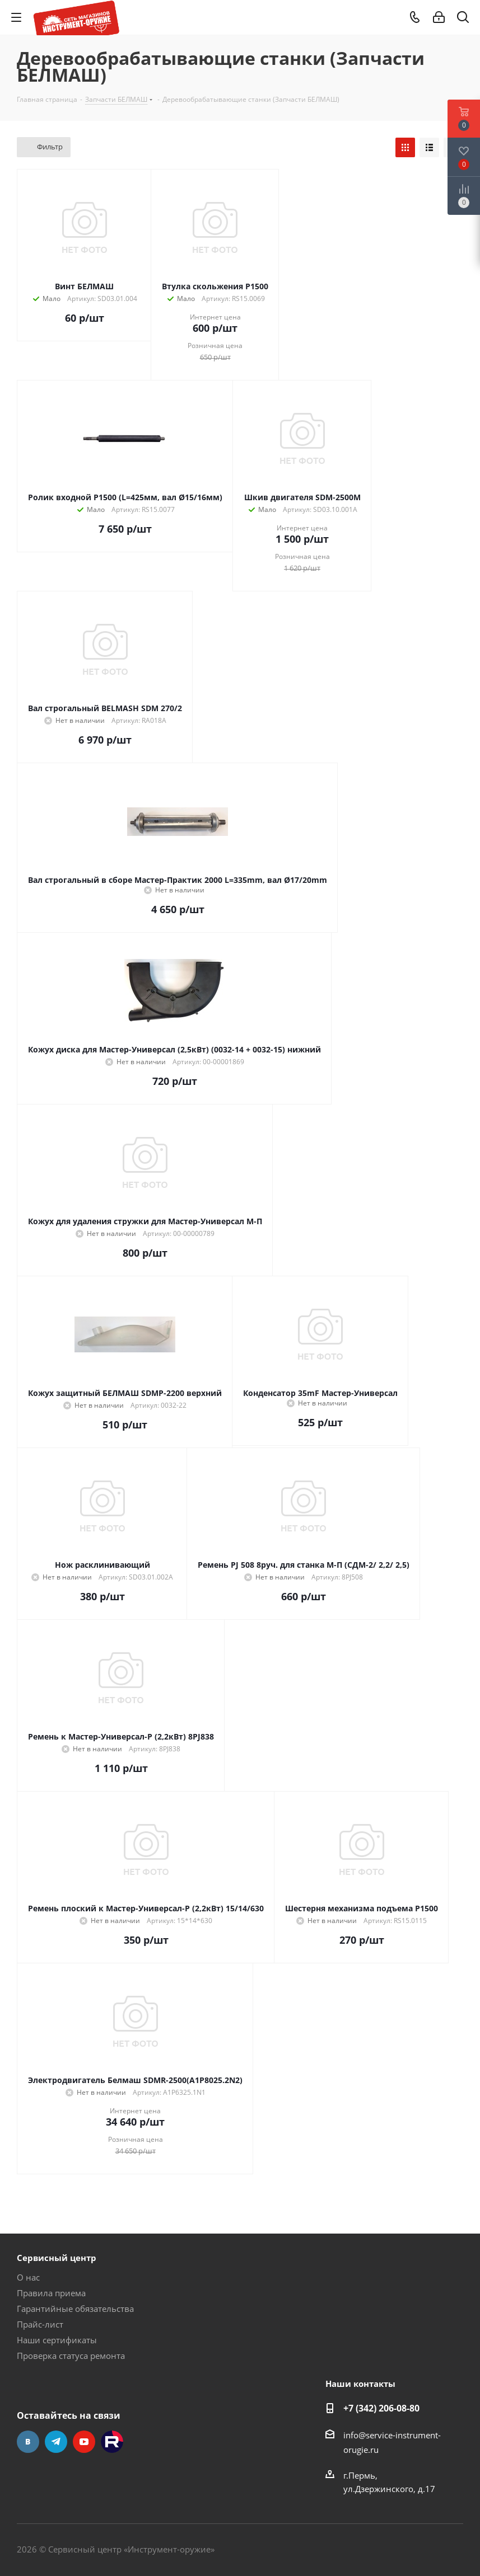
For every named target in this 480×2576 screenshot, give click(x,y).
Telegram (56, 2442)
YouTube (84, 2442)
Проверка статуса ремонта (71, 2355)
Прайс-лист (40, 2324)
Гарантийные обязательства (75, 2308)
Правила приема (51, 2292)
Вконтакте (28, 2442)
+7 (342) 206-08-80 (381, 2408)
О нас (28, 2277)
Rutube (112, 2442)
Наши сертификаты (57, 2339)
